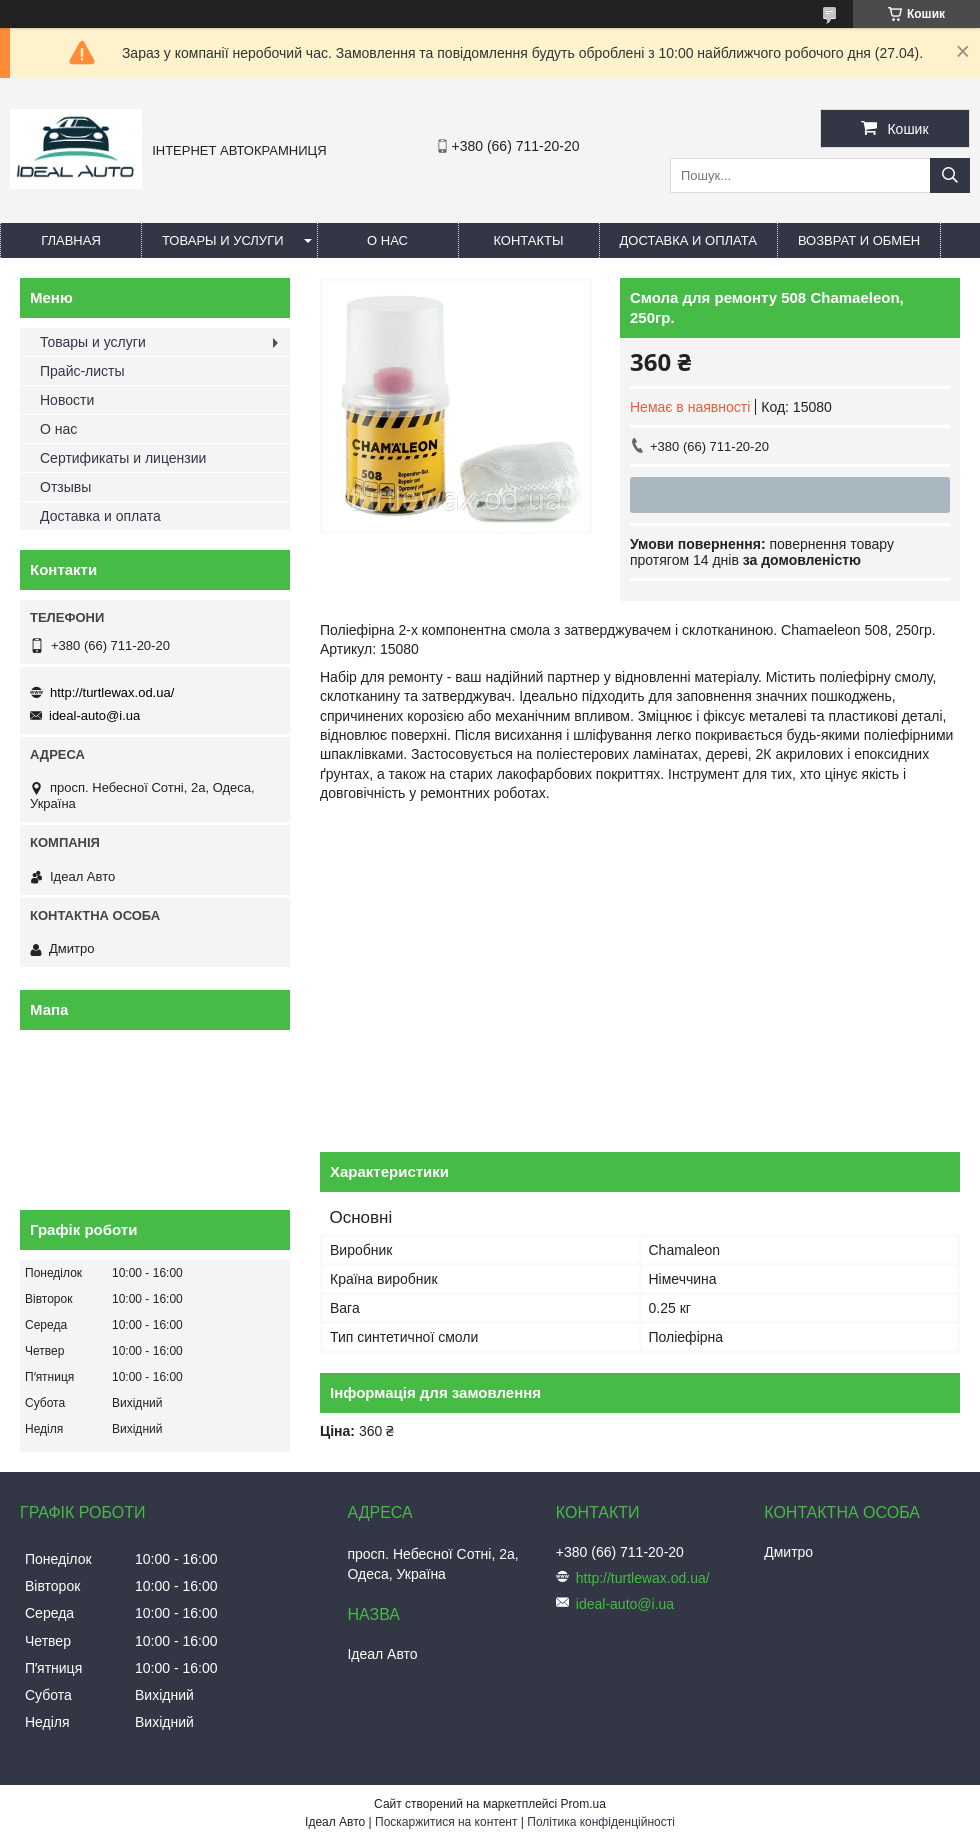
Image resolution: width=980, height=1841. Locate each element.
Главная (71, 240)
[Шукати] (950, 175)
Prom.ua (583, 1804)
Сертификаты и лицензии (123, 458)
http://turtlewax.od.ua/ (112, 692)
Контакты (528, 240)
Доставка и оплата (688, 240)
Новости (67, 400)
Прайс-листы (82, 371)
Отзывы (65, 487)
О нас (387, 240)
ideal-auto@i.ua (94, 715)
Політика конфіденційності (601, 1822)
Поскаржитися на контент (446, 1822)
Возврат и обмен (859, 240)
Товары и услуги (223, 240)
